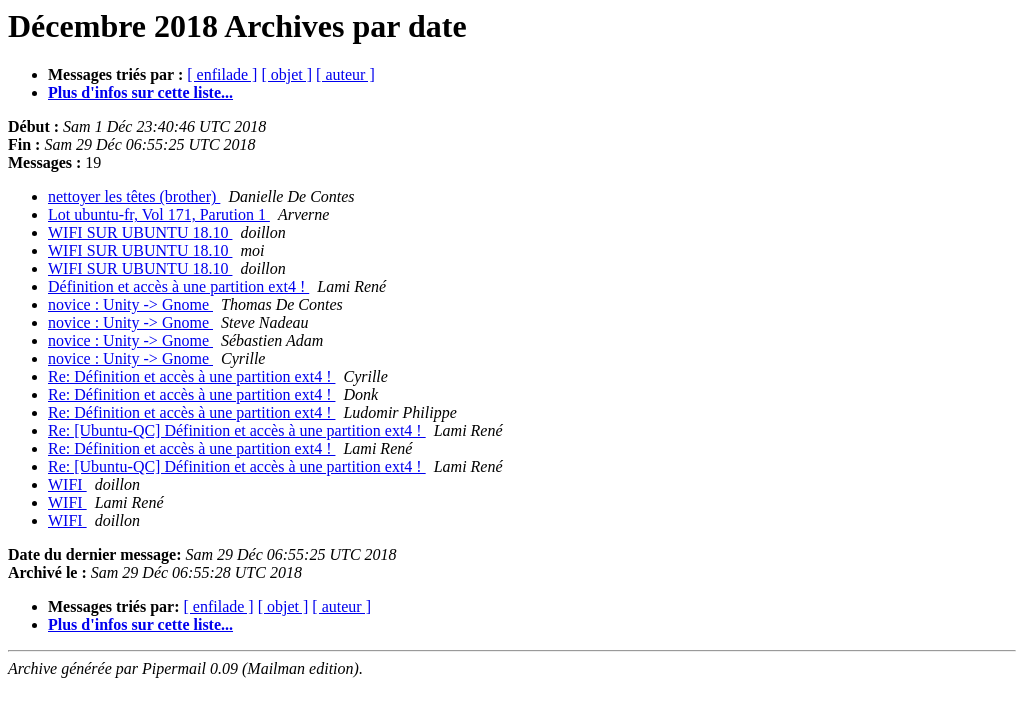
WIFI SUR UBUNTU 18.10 (140, 232)
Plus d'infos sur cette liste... (140, 92)
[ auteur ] (345, 74)
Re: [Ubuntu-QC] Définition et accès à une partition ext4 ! (237, 430)
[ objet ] (286, 74)
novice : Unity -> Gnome (130, 304)
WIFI (67, 484)
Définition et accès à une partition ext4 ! (178, 286)
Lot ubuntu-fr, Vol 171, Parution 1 (159, 214)
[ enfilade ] (222, 74)
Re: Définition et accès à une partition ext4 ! (191, 376)
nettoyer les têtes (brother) (134, 196)
